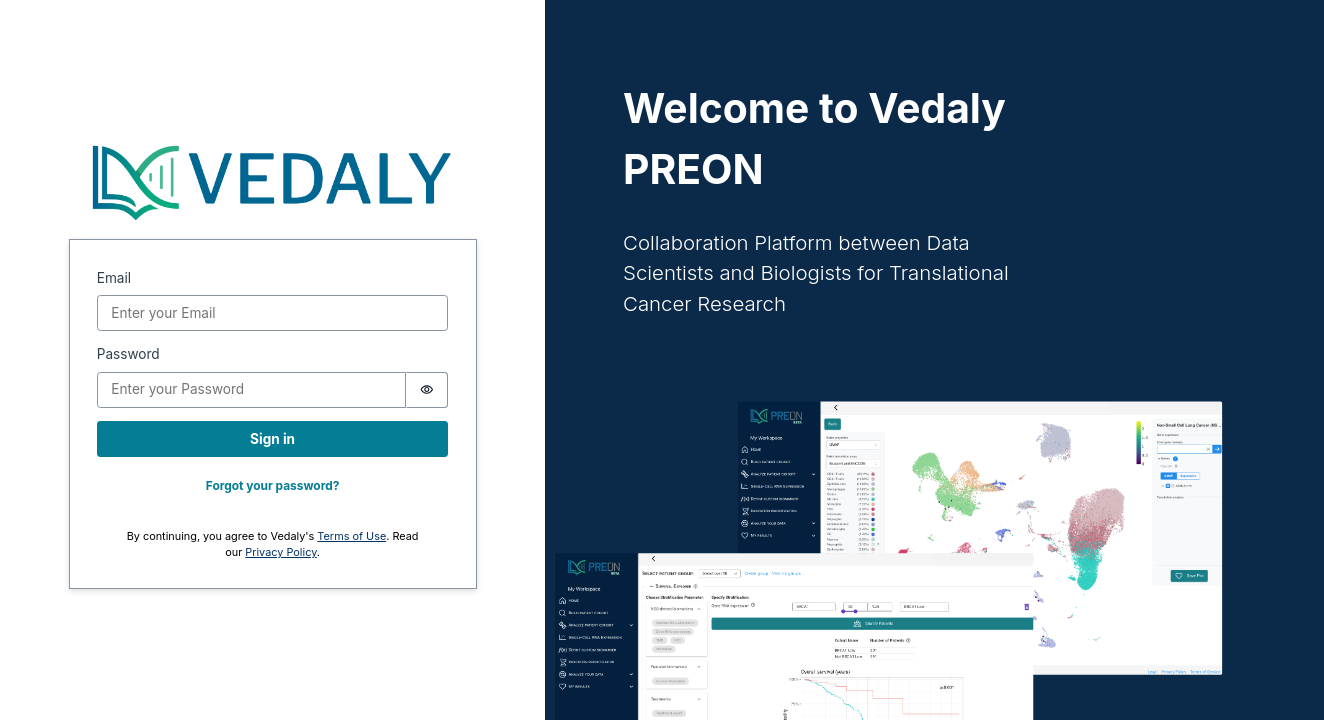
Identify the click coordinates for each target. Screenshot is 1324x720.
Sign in (272, 439)
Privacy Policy (280, 552)
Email (114, 278)
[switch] (427, 390)
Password (128, 354)
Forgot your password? (273, 485)
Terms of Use (351, 536)
